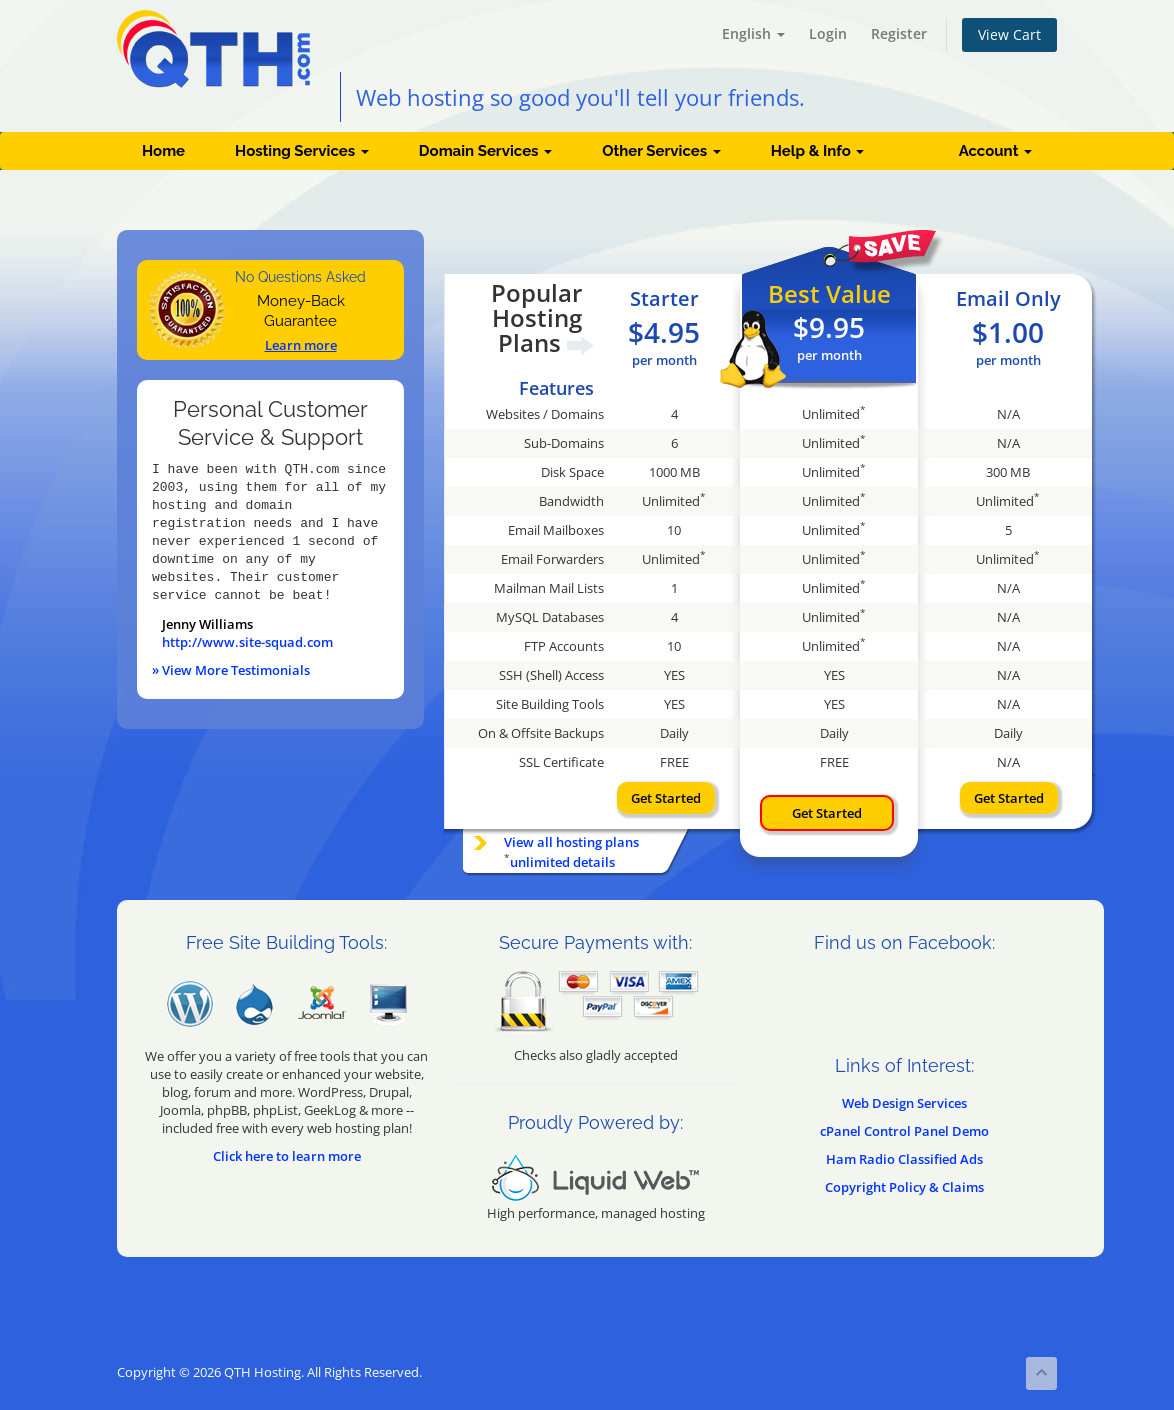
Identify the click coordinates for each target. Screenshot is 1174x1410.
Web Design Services (904, 1103)
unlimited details (562, 862)
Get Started (666, 798)
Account (995, 151)
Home (163, 151)
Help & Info (818, 151)
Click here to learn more (287, 1156)
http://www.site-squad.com (247, 642)
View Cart (1009, 34)
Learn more (301, 345)
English (753, 33)
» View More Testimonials (231, 670)
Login (828, 33)
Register (899, 33)
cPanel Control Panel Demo (904, 1131)
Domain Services (485, 151)
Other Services (661, 151)
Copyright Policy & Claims (904, 1187)
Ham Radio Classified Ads (904, 1159)
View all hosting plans (571, 842)
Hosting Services (302, 151)
